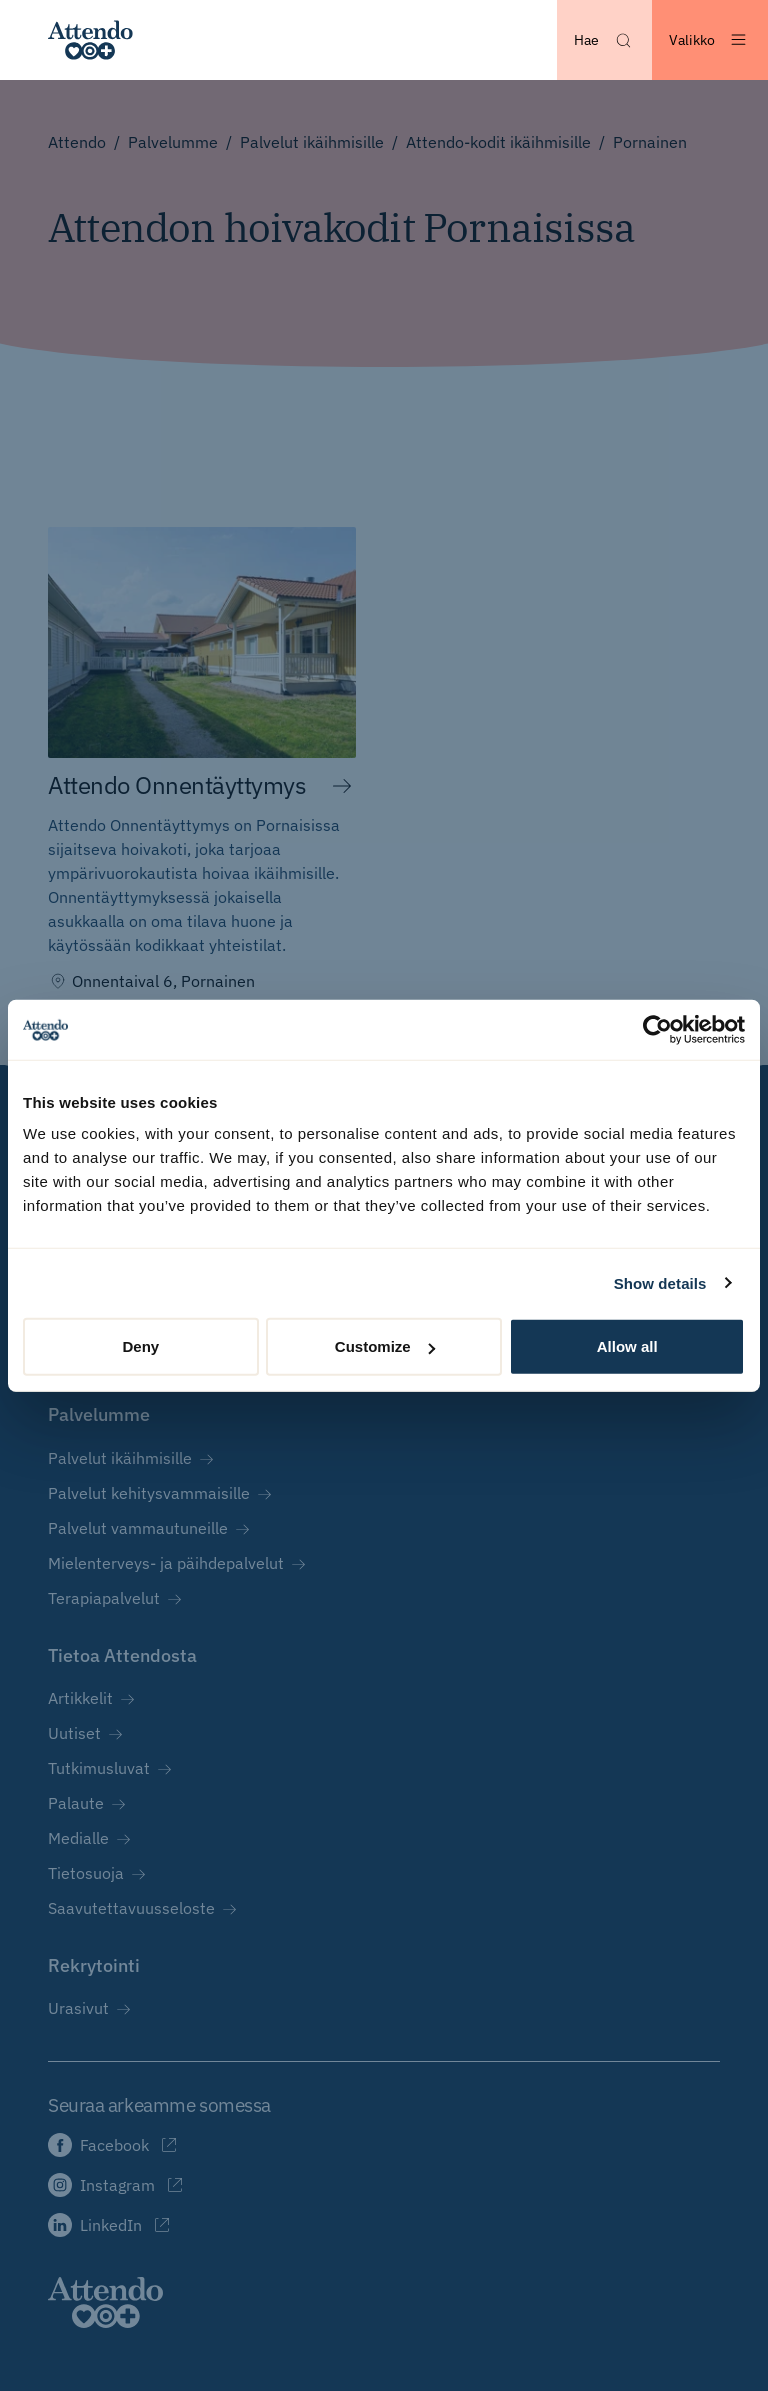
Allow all (627, 1346)
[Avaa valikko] (710, 40)
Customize (385, 1346)
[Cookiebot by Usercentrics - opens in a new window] (657, 1029)
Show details (660, 1282)
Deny (140, 1346)
